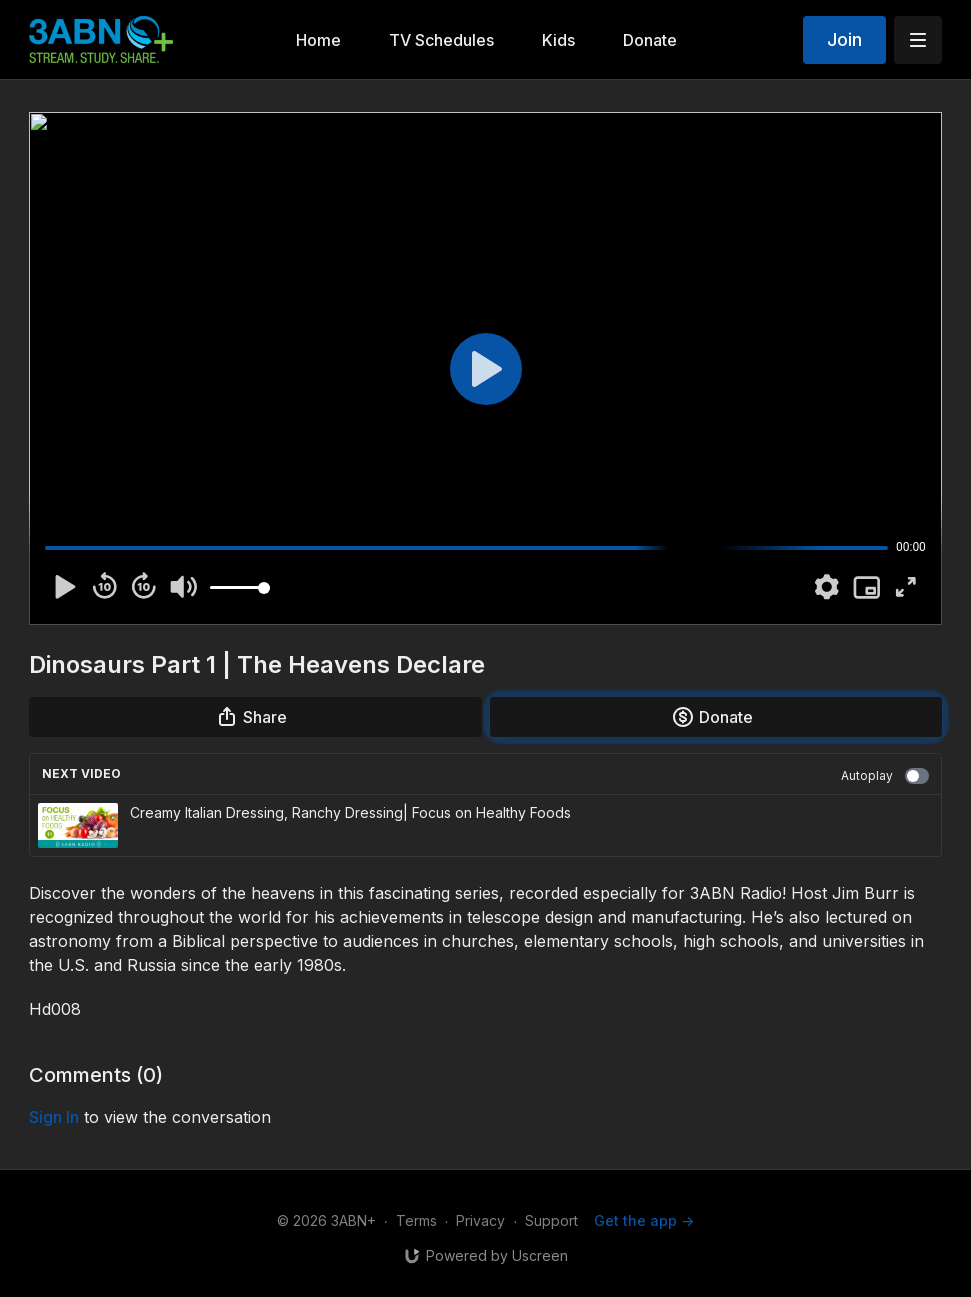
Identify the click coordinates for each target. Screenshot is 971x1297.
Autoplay (885, 776)
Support (551, 1220)
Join (844, 39)
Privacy (480, 1220)
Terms (416, 1220)
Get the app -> (644, 1220)
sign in (54, 1117)
